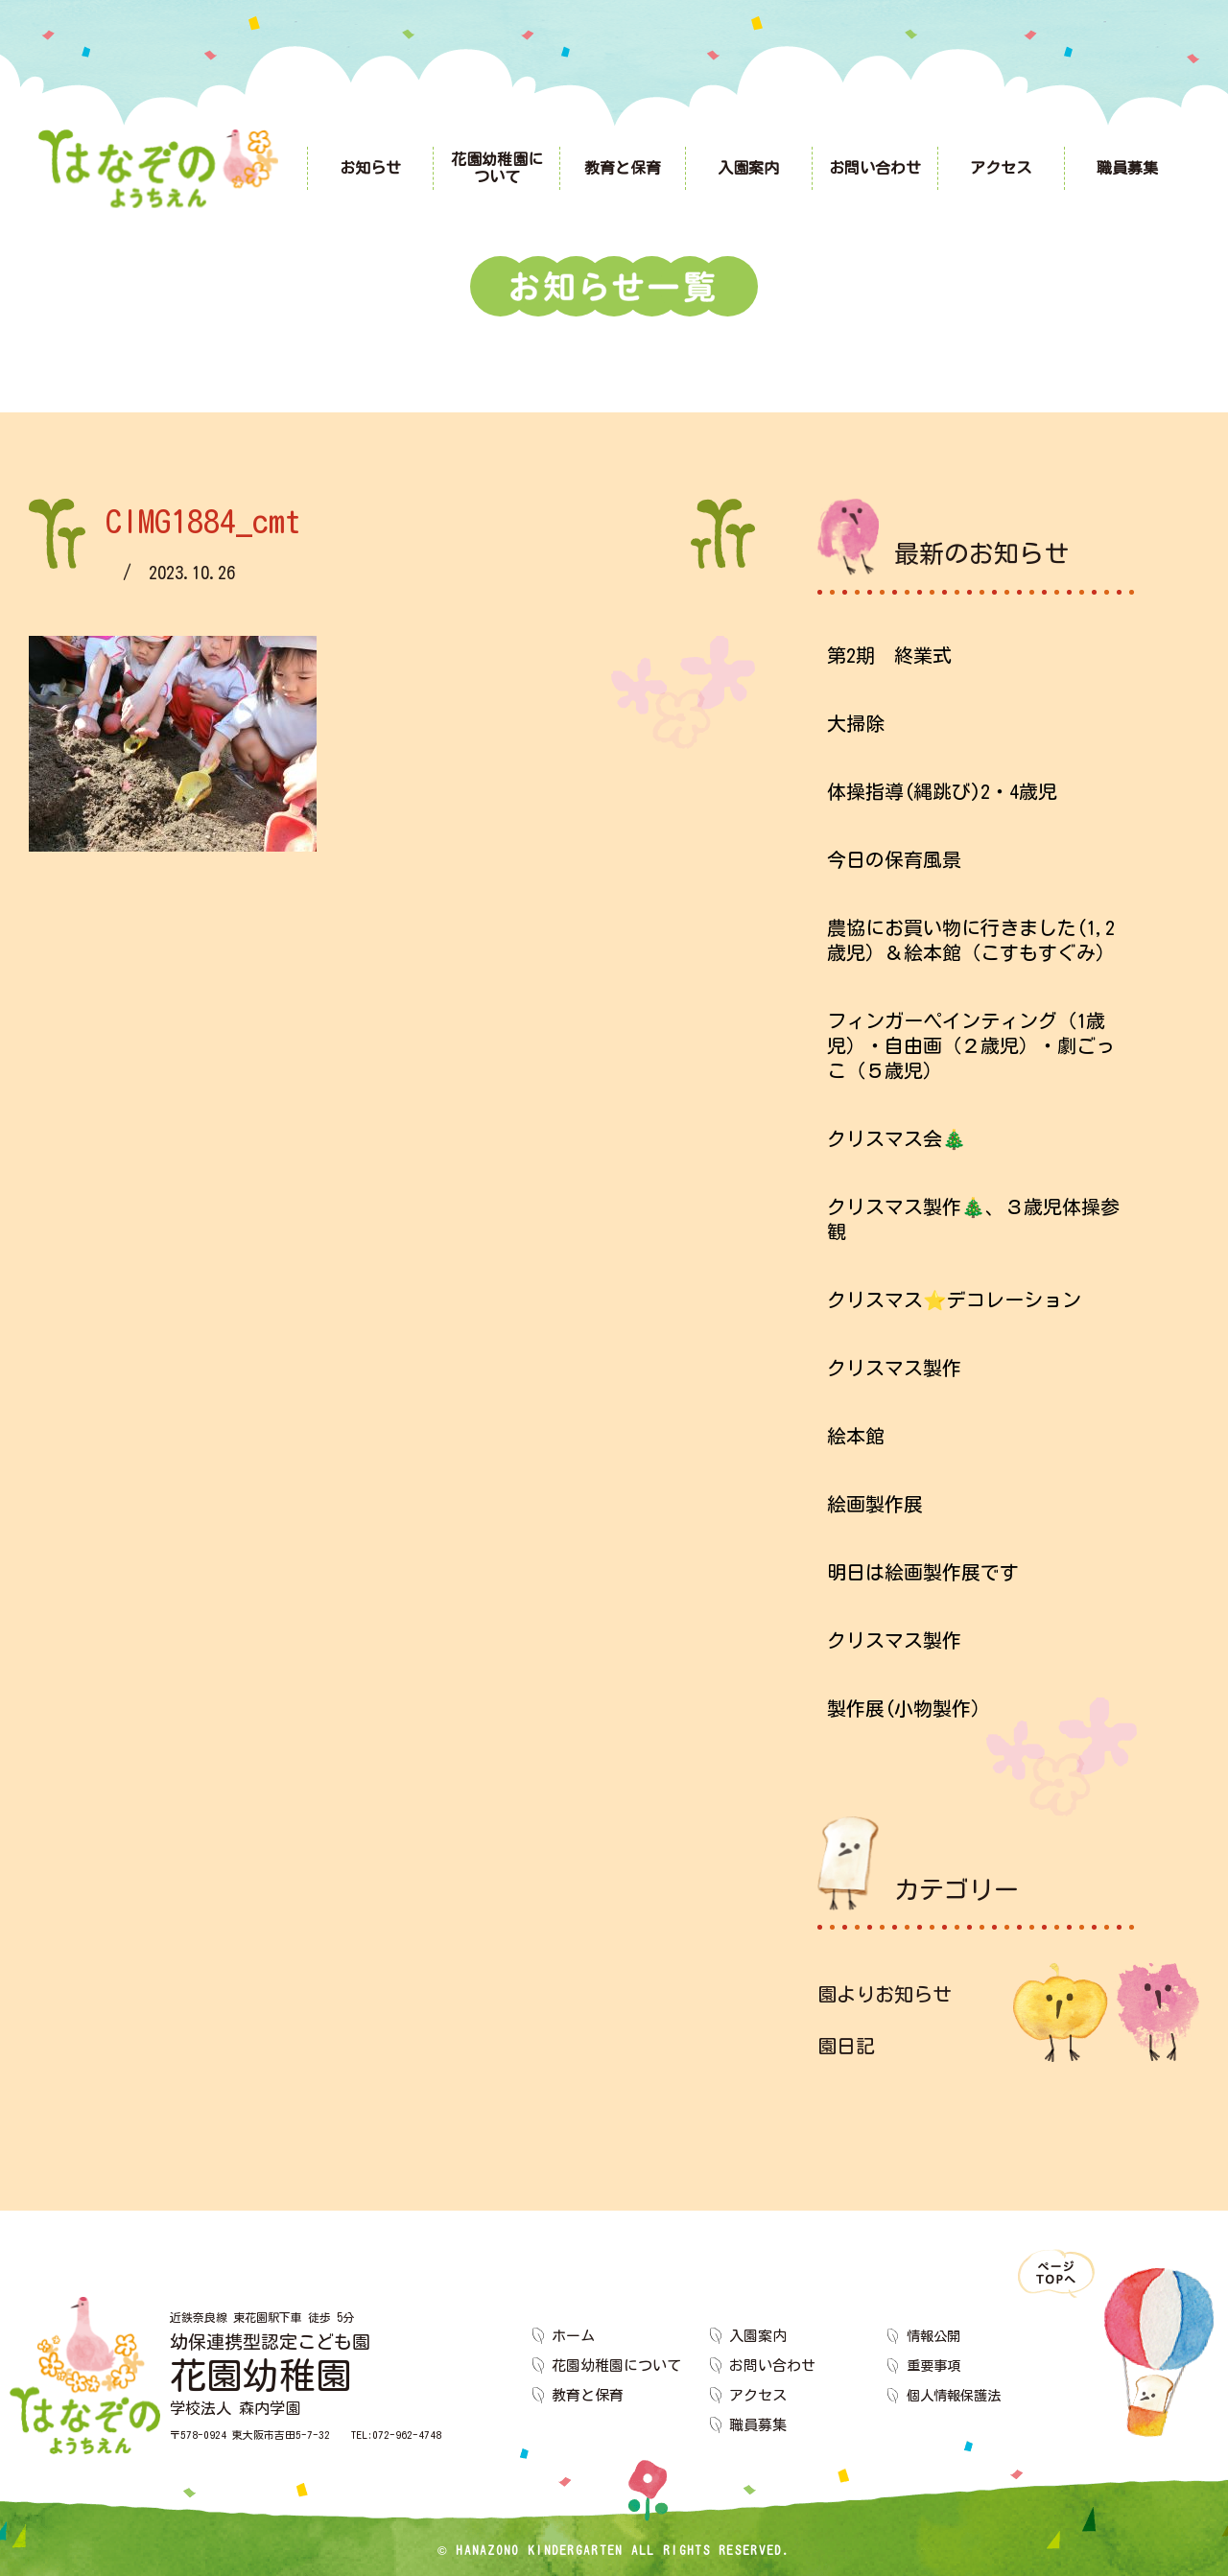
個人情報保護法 (957, 2395)
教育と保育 (588, 2395)
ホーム (573, 2336)
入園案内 (758, 2336)
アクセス (758, 2395)
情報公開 (935, 2336)
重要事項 (935, 2365)
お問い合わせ (772, 2365)
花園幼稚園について (616, 2365)
